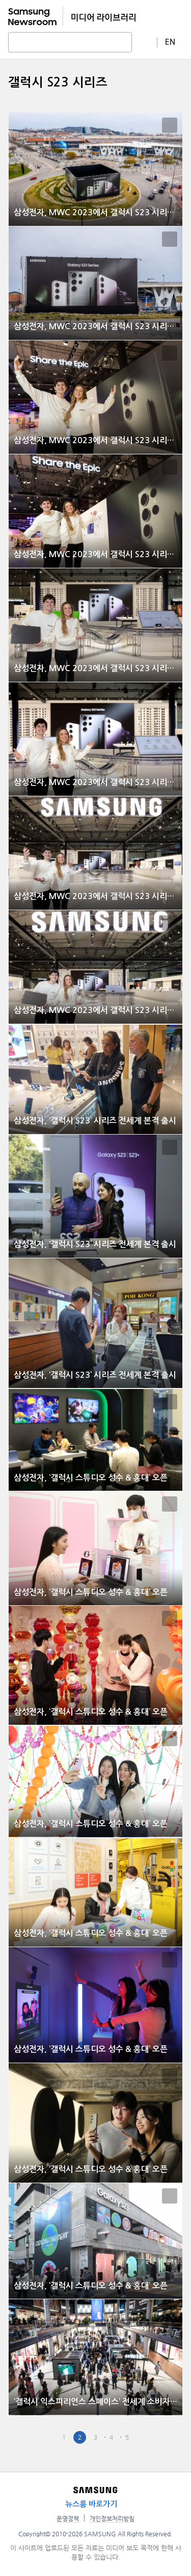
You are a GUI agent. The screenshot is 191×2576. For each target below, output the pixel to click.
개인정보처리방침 (112, 2518)
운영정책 (68, 2518)
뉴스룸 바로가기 (91, 2504)
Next (143, 2437)
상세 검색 (144, 41)
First (32, 2437)
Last (158, 2437)
